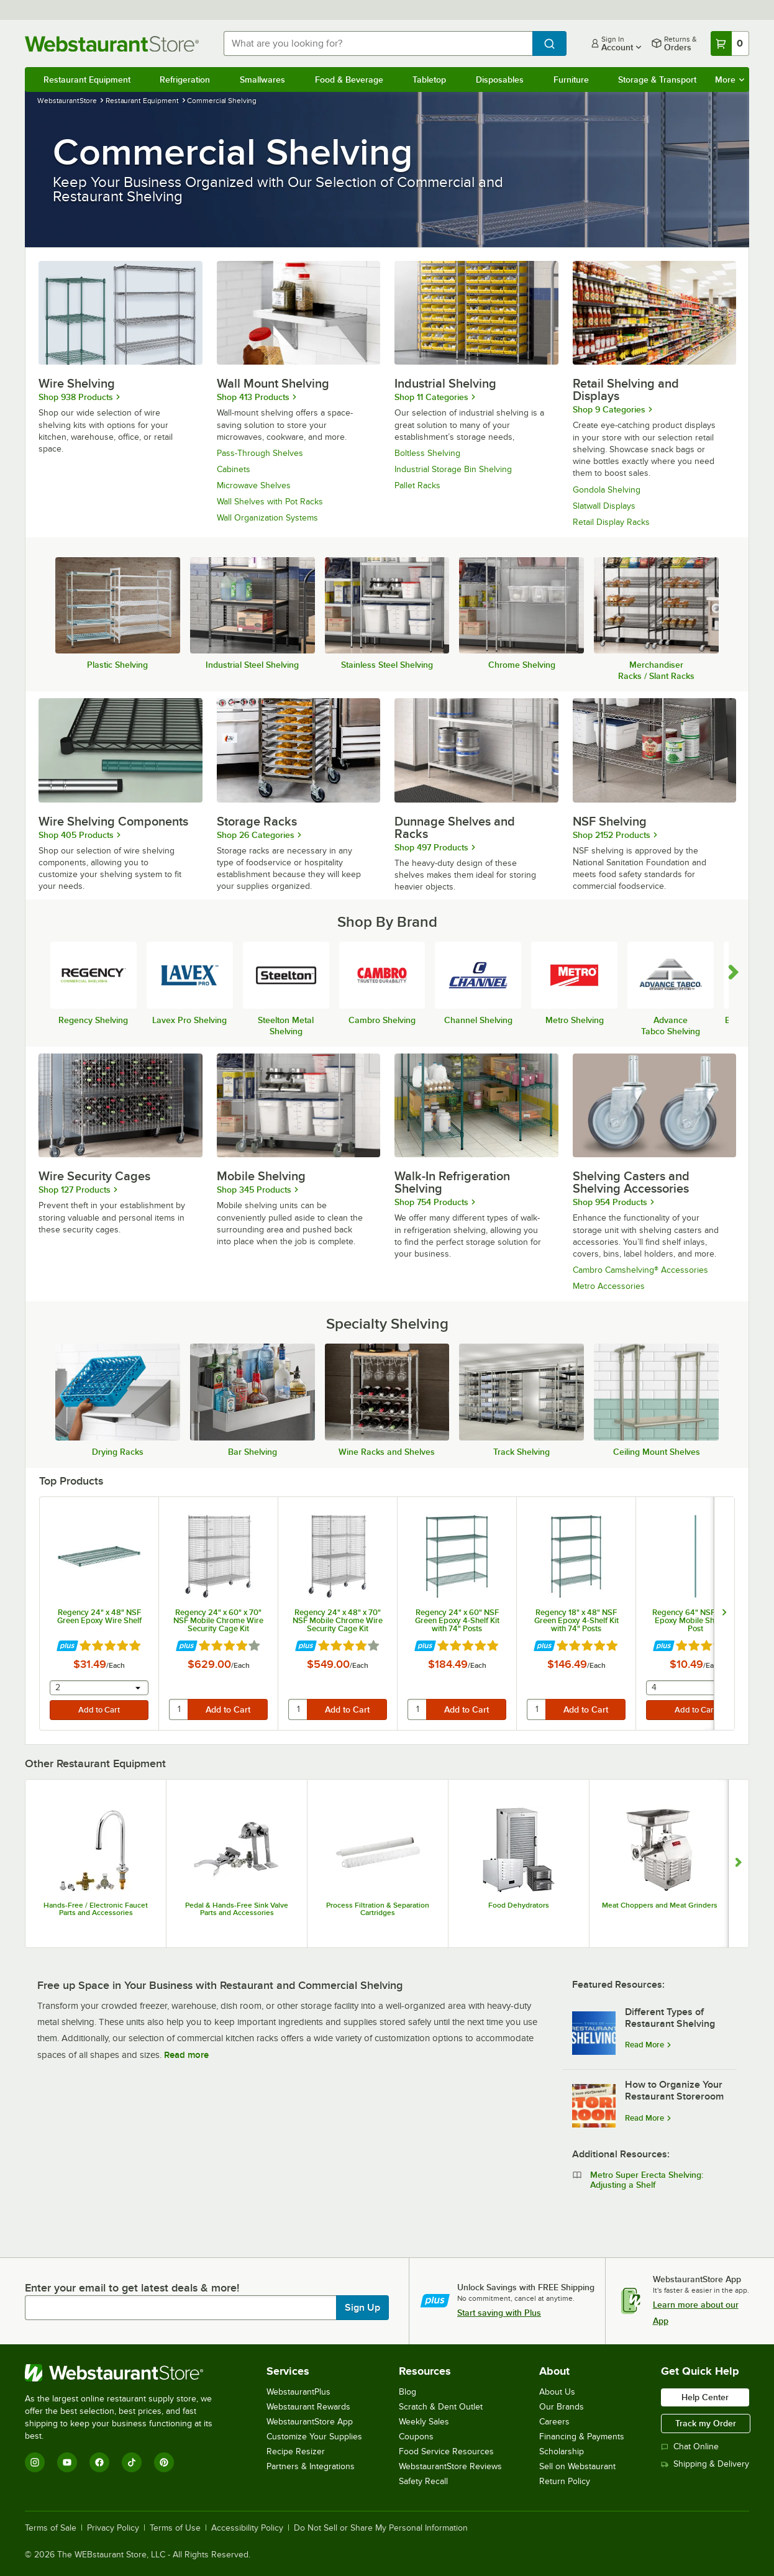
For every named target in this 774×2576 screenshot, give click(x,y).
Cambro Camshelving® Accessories (640, 1270)
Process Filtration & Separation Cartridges (377, 1908)
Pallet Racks (417, 485)
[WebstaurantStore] (127, 2373)
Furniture (571, 79)
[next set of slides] (724, 1613)
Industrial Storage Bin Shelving (453, 469)
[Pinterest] (164, 2462)
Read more (186, 2055)
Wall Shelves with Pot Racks (270, 501)
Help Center (705, 2397)
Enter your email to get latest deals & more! (132, 2288)
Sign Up (362, 2307)
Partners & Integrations (310, 2466)
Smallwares (262, 79)
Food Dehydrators (518, 1905)
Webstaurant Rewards (308, 2406)
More (729, 79)
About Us (557, 2391)
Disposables (500, 79)
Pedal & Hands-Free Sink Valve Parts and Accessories (236, 1908)
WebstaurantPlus (298, 2391)
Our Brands (561, 2406)
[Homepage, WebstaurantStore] (114, 44)
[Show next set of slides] (738, 1863)
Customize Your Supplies (314, 2436)
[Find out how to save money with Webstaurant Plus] (67, 1646)
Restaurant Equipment (86, 79)
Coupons (416, 2436)
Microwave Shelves (254, 485)
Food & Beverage (349, 79)
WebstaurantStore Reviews (450, 2466)
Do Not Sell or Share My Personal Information (381, 2528)
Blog (407, 2391)
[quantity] (179, 1709)
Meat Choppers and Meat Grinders (659, 1905)
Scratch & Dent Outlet (441, 2406)
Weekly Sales (424, 2421)
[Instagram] (35, 2462)
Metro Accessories (609, 1286)
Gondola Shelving (606, 489)
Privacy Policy (113, 2528)
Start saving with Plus (499, 2313)
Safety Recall (423, 2481)
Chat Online (690, 2446)
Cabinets (233, 469)
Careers (554, 2421)
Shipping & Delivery (705, 2464)
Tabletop (429, 79)
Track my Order (705, 2423)
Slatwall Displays (604, 506)
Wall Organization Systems (267, 517)
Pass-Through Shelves (260, 453)
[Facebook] (99, 2462)
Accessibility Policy (247, 2528)
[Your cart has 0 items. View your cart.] (730, 43)
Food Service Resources (446, 2451)
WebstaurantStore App (309, 2421)
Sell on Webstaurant (577, 2466)
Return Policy (564, 2481)
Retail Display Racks (611, 522)
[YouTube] (67, 2462)
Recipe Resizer (295, 2451)
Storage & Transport (657, 79)
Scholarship (561, 2451)
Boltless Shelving (427, 453)
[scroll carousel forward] (734, 973)
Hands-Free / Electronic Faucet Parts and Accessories (95, 1908)
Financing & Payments (581, 2436)
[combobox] (378, 43)
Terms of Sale (50, 2528)
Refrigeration (185, 79)
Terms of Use (175, 2528)
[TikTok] (132, 2462)
